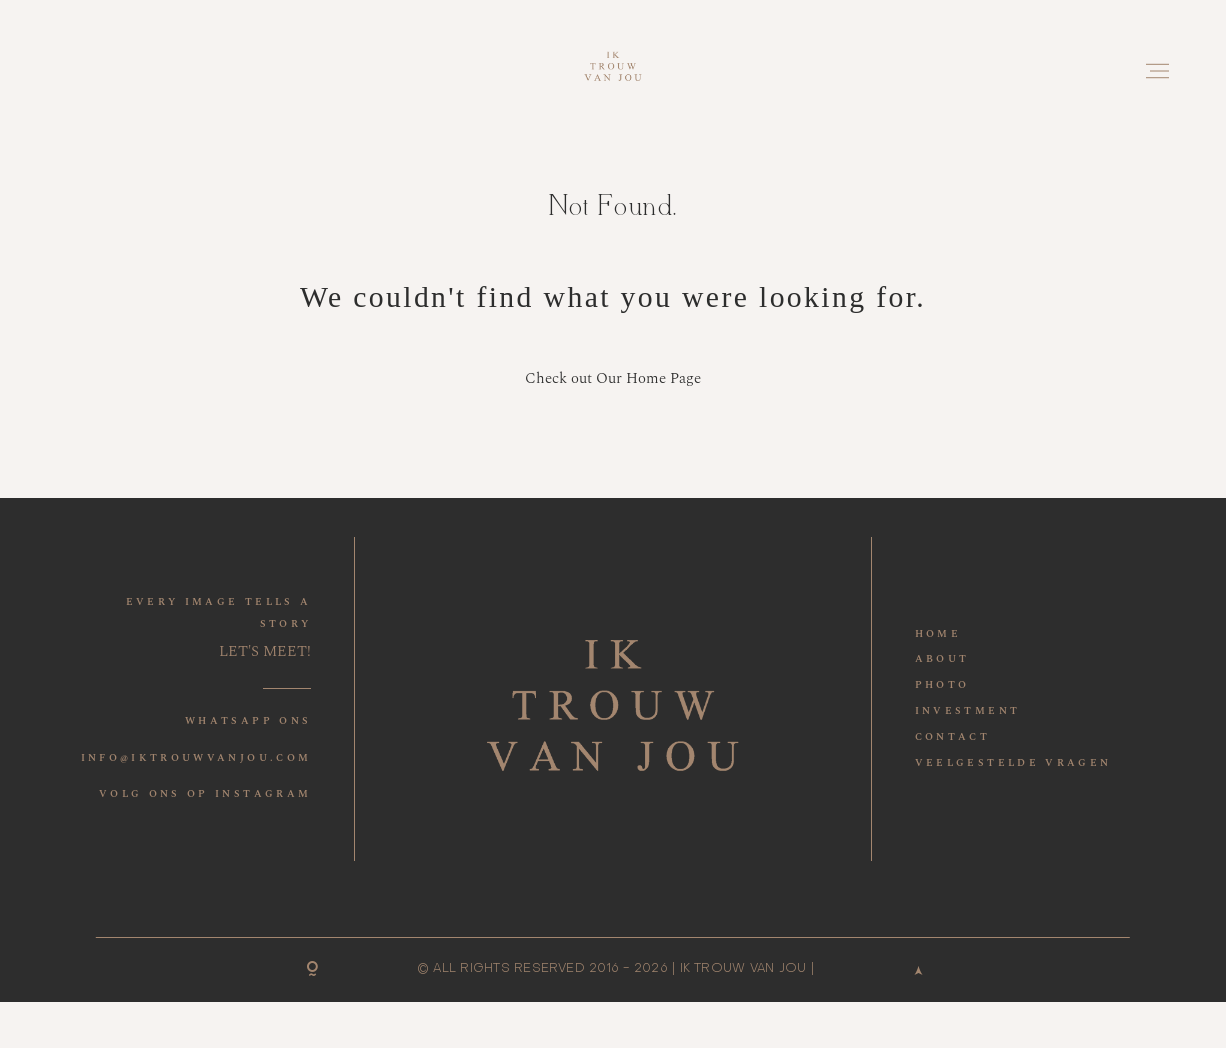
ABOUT (942, 659)
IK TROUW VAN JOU (743, 969)
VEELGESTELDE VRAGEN (1013, 763)
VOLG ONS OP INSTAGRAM (205, 794)
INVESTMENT (968, 711)
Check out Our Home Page (613, 378)
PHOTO (942, 685)
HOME (938, 634)
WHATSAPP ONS (248, 721)
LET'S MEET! (265, 651)
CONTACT (952, 737)
